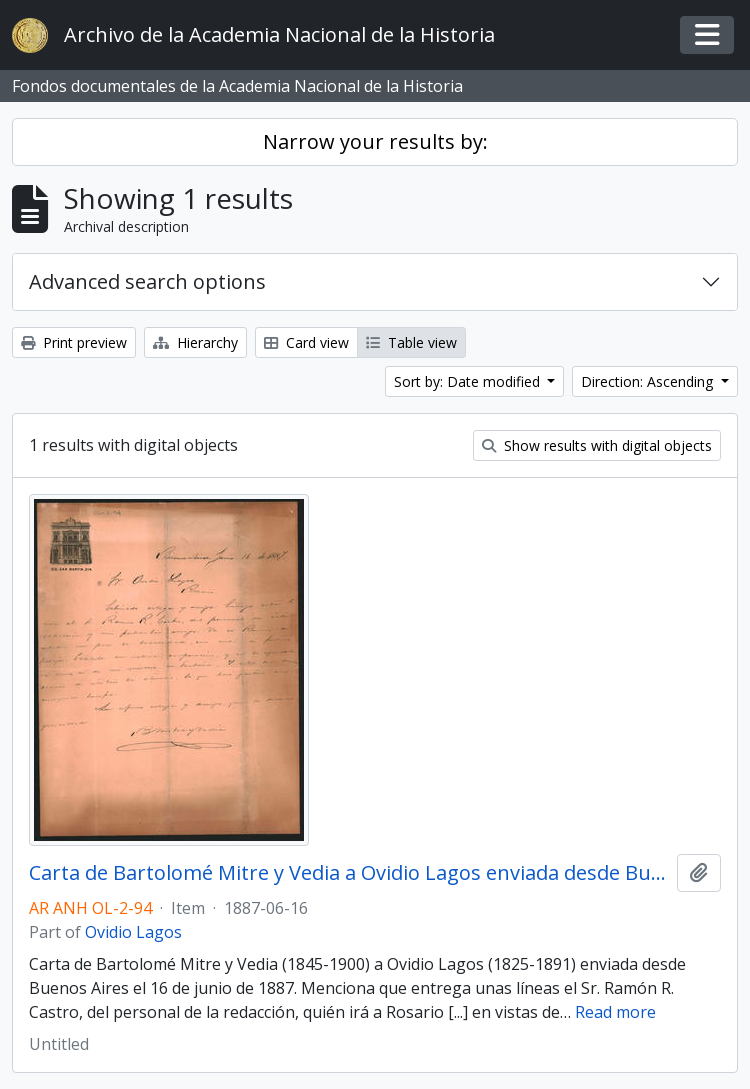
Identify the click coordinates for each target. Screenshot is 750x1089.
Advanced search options (147, 281)
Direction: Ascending (649, 381)
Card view (306, 342)
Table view (411, 342)
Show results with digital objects (597, 445)
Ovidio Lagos (133, 932)
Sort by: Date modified (469, 381)
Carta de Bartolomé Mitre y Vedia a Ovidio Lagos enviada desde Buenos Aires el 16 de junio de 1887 (349, 873)
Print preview (74, 342)
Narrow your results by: (375, 141)
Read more (615, 1012)
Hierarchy (195, 342)
